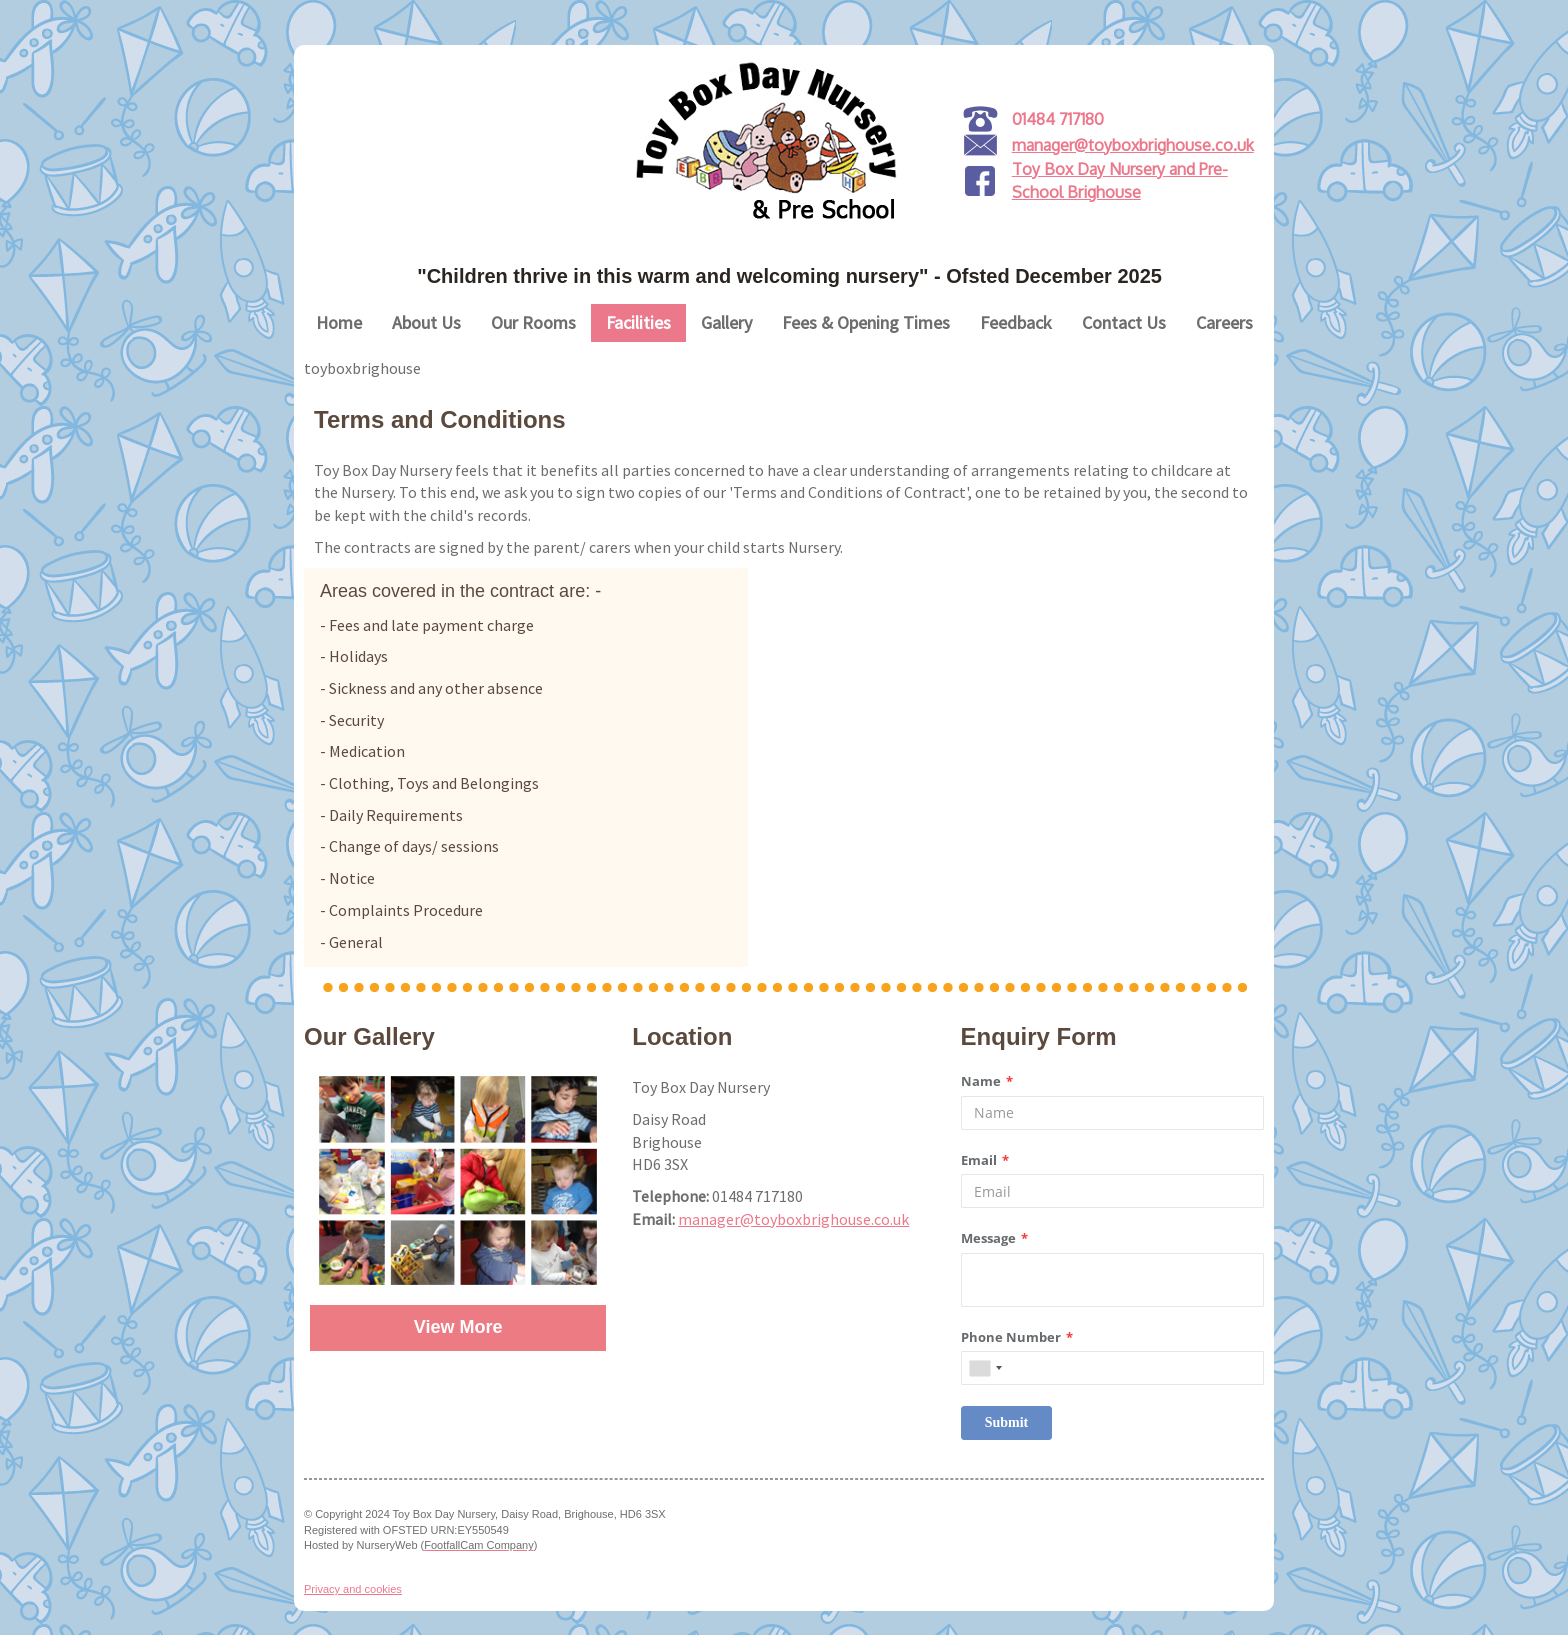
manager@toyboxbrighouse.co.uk (1133, 145)
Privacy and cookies (353, 1589)
